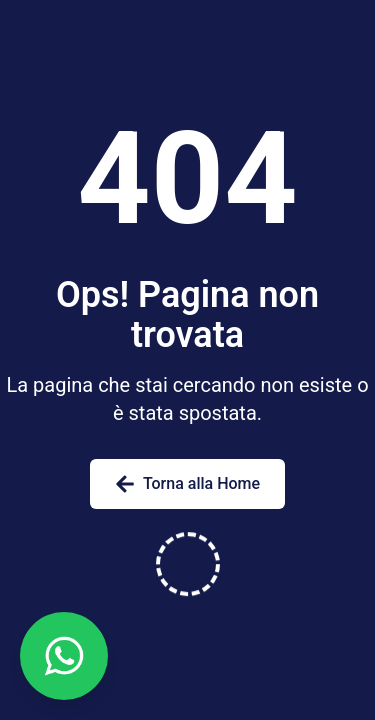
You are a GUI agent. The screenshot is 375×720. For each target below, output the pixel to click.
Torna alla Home (187, 484)
